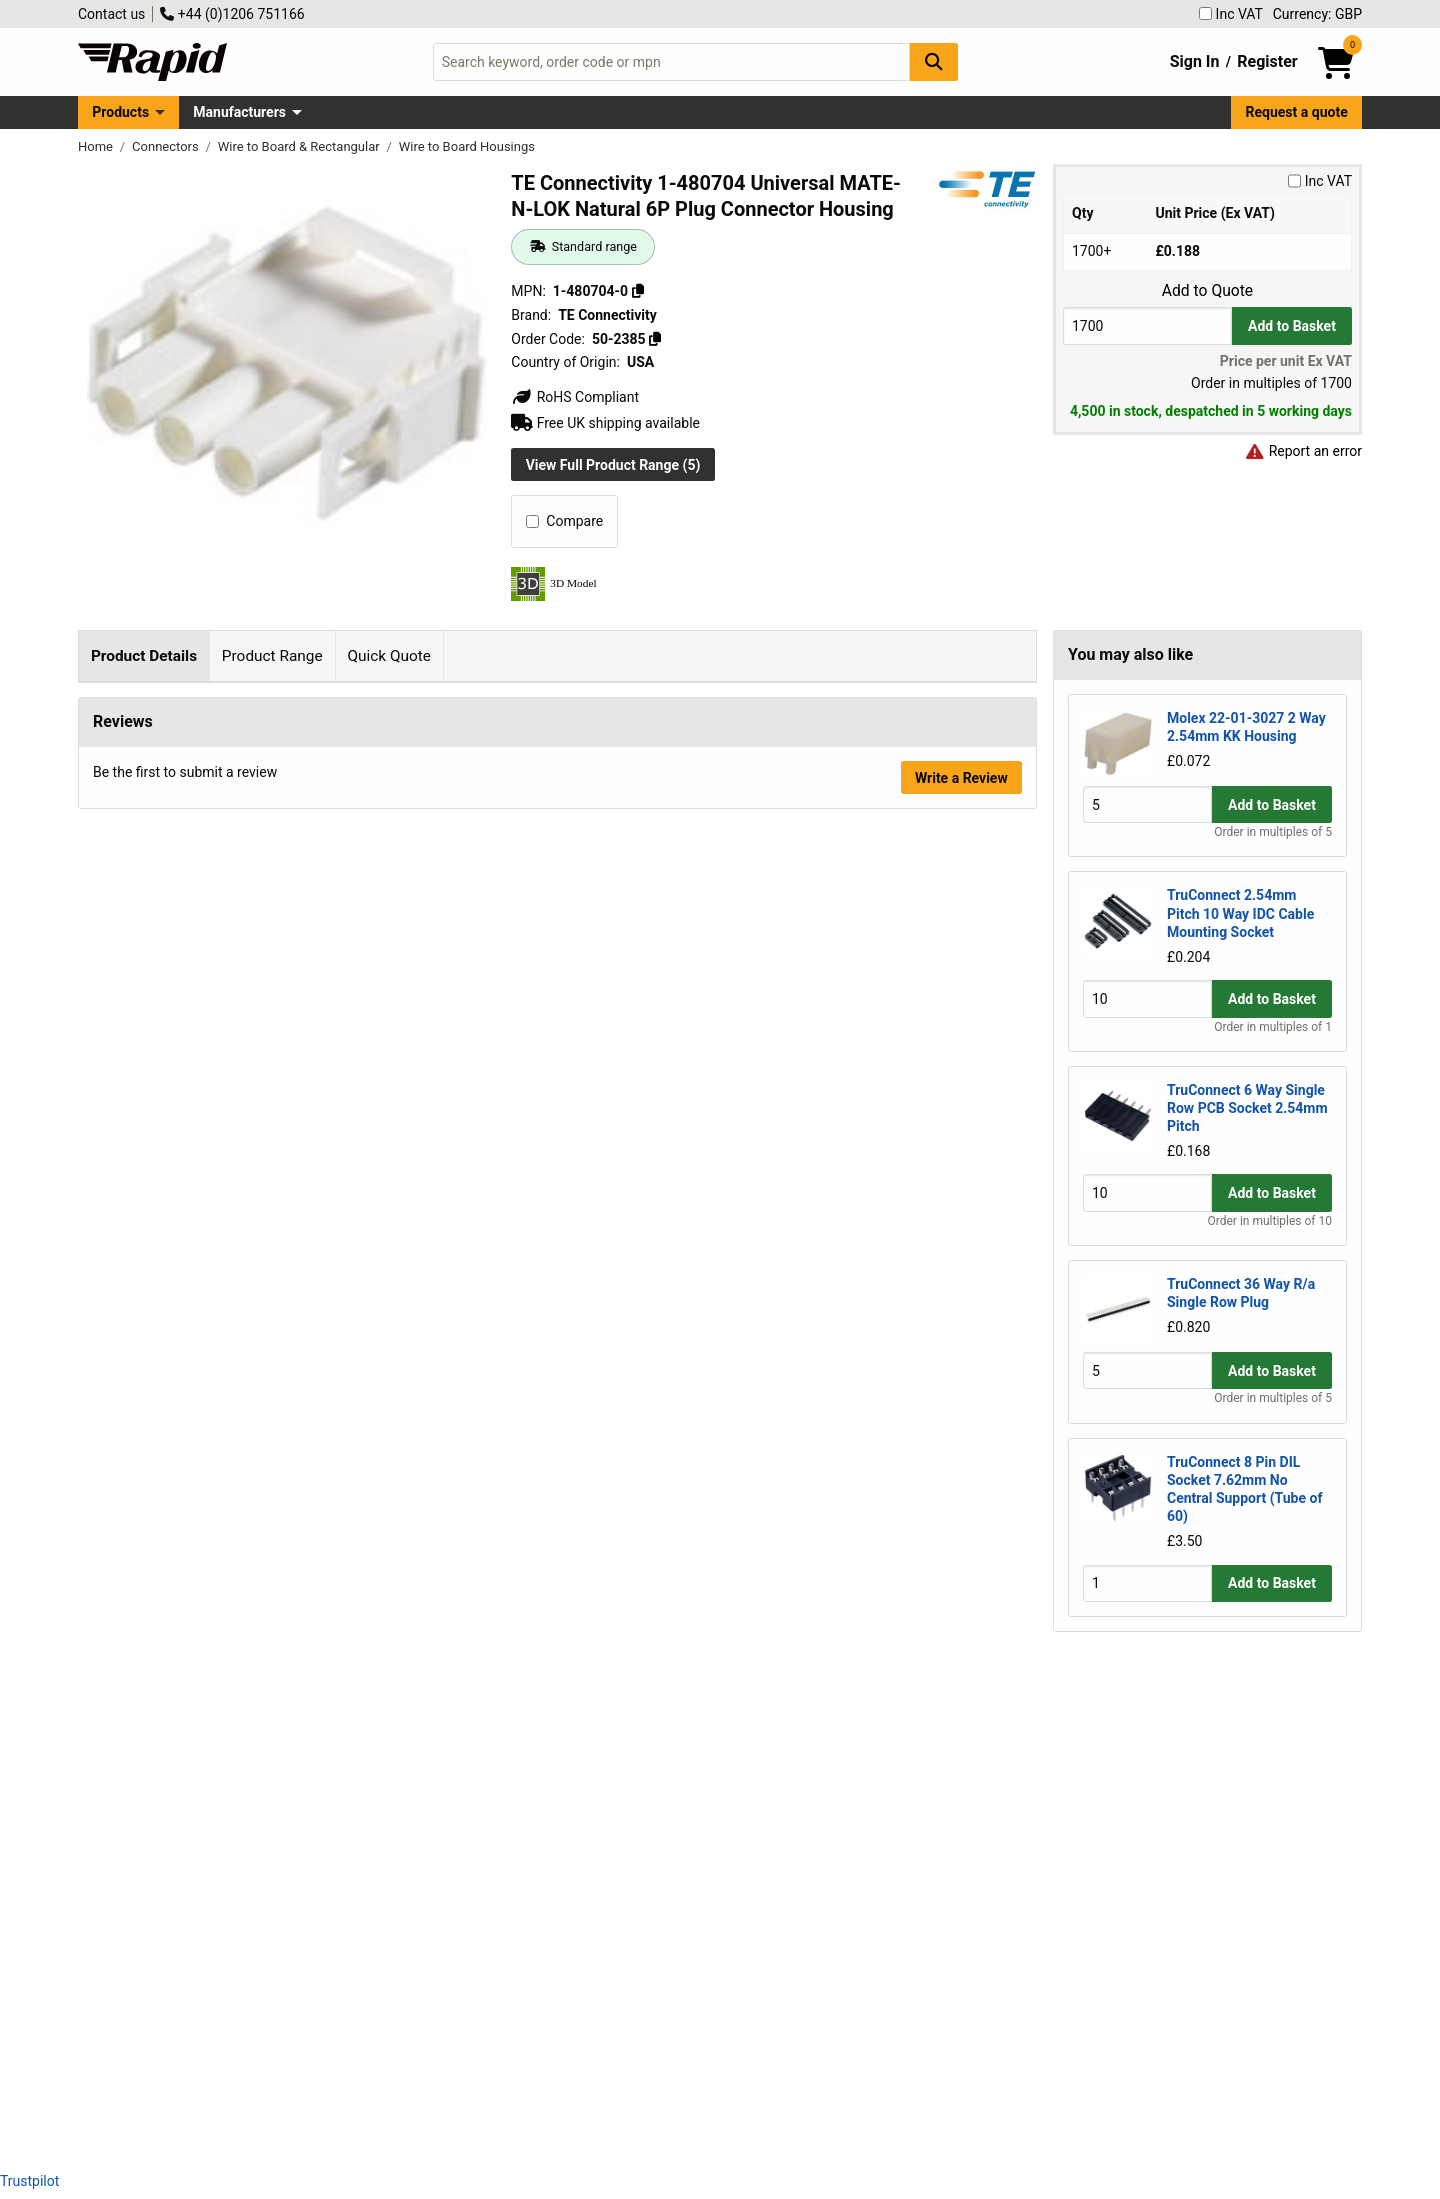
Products (120, 112)
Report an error (1303, 451)
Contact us (111, 14)
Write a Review (961, 2102)
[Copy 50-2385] (655, 339)
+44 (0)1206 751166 (232, 14)
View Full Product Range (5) (613, 465)
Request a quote (1297, 112)
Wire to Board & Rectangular (300, 146)
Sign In (1195, 61)
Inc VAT (1231, 14)
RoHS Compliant (575, 397)
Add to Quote (1207, 291)
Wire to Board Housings (467, 146)
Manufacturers (239, 112)
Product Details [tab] (144, 656)
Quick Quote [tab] (389, 656)
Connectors (167, 146)
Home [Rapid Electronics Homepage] (97, 146)
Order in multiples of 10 (1270, 1221)
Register (1267, 61)
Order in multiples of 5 (1273, 832)
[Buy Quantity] (1147, 325)
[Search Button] (934, 61)
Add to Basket (1292, 326)
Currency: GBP (1317, 14)
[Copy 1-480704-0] (638, 291)
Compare (564, 521)
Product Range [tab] (272, 656)
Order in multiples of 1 (1273, 1027)
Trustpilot (29, 2181)
